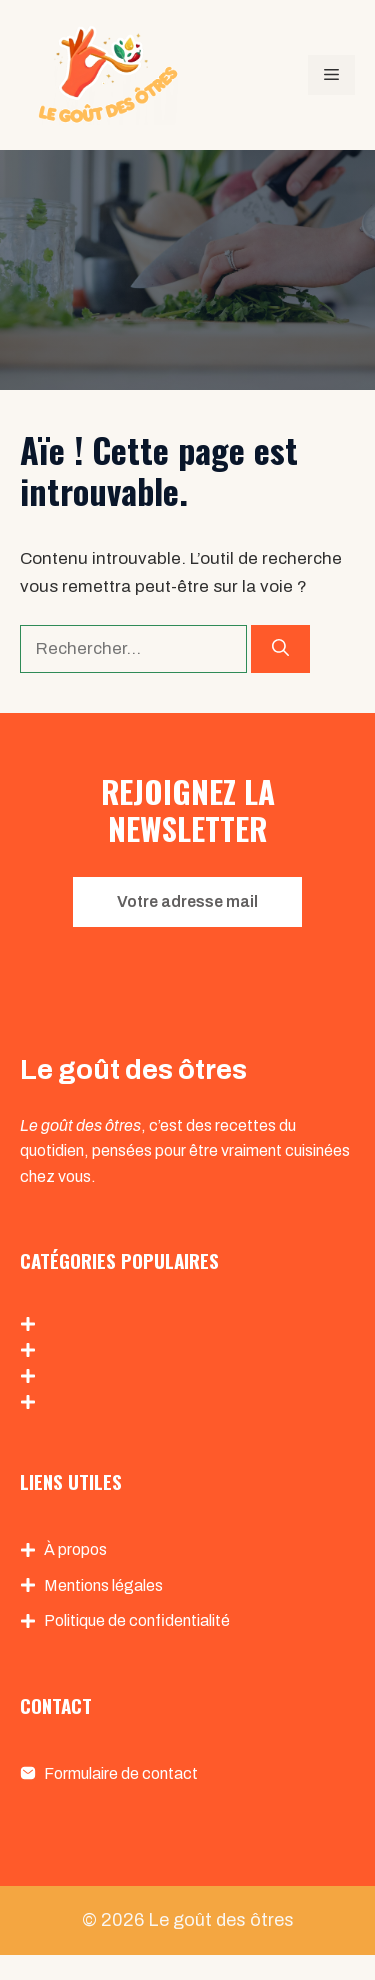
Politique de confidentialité (137, 1620)
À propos (75, 1549)
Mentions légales (103, 1585)
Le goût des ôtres (221, 1920)
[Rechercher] (280, 649)
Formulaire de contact (121, 1773)
